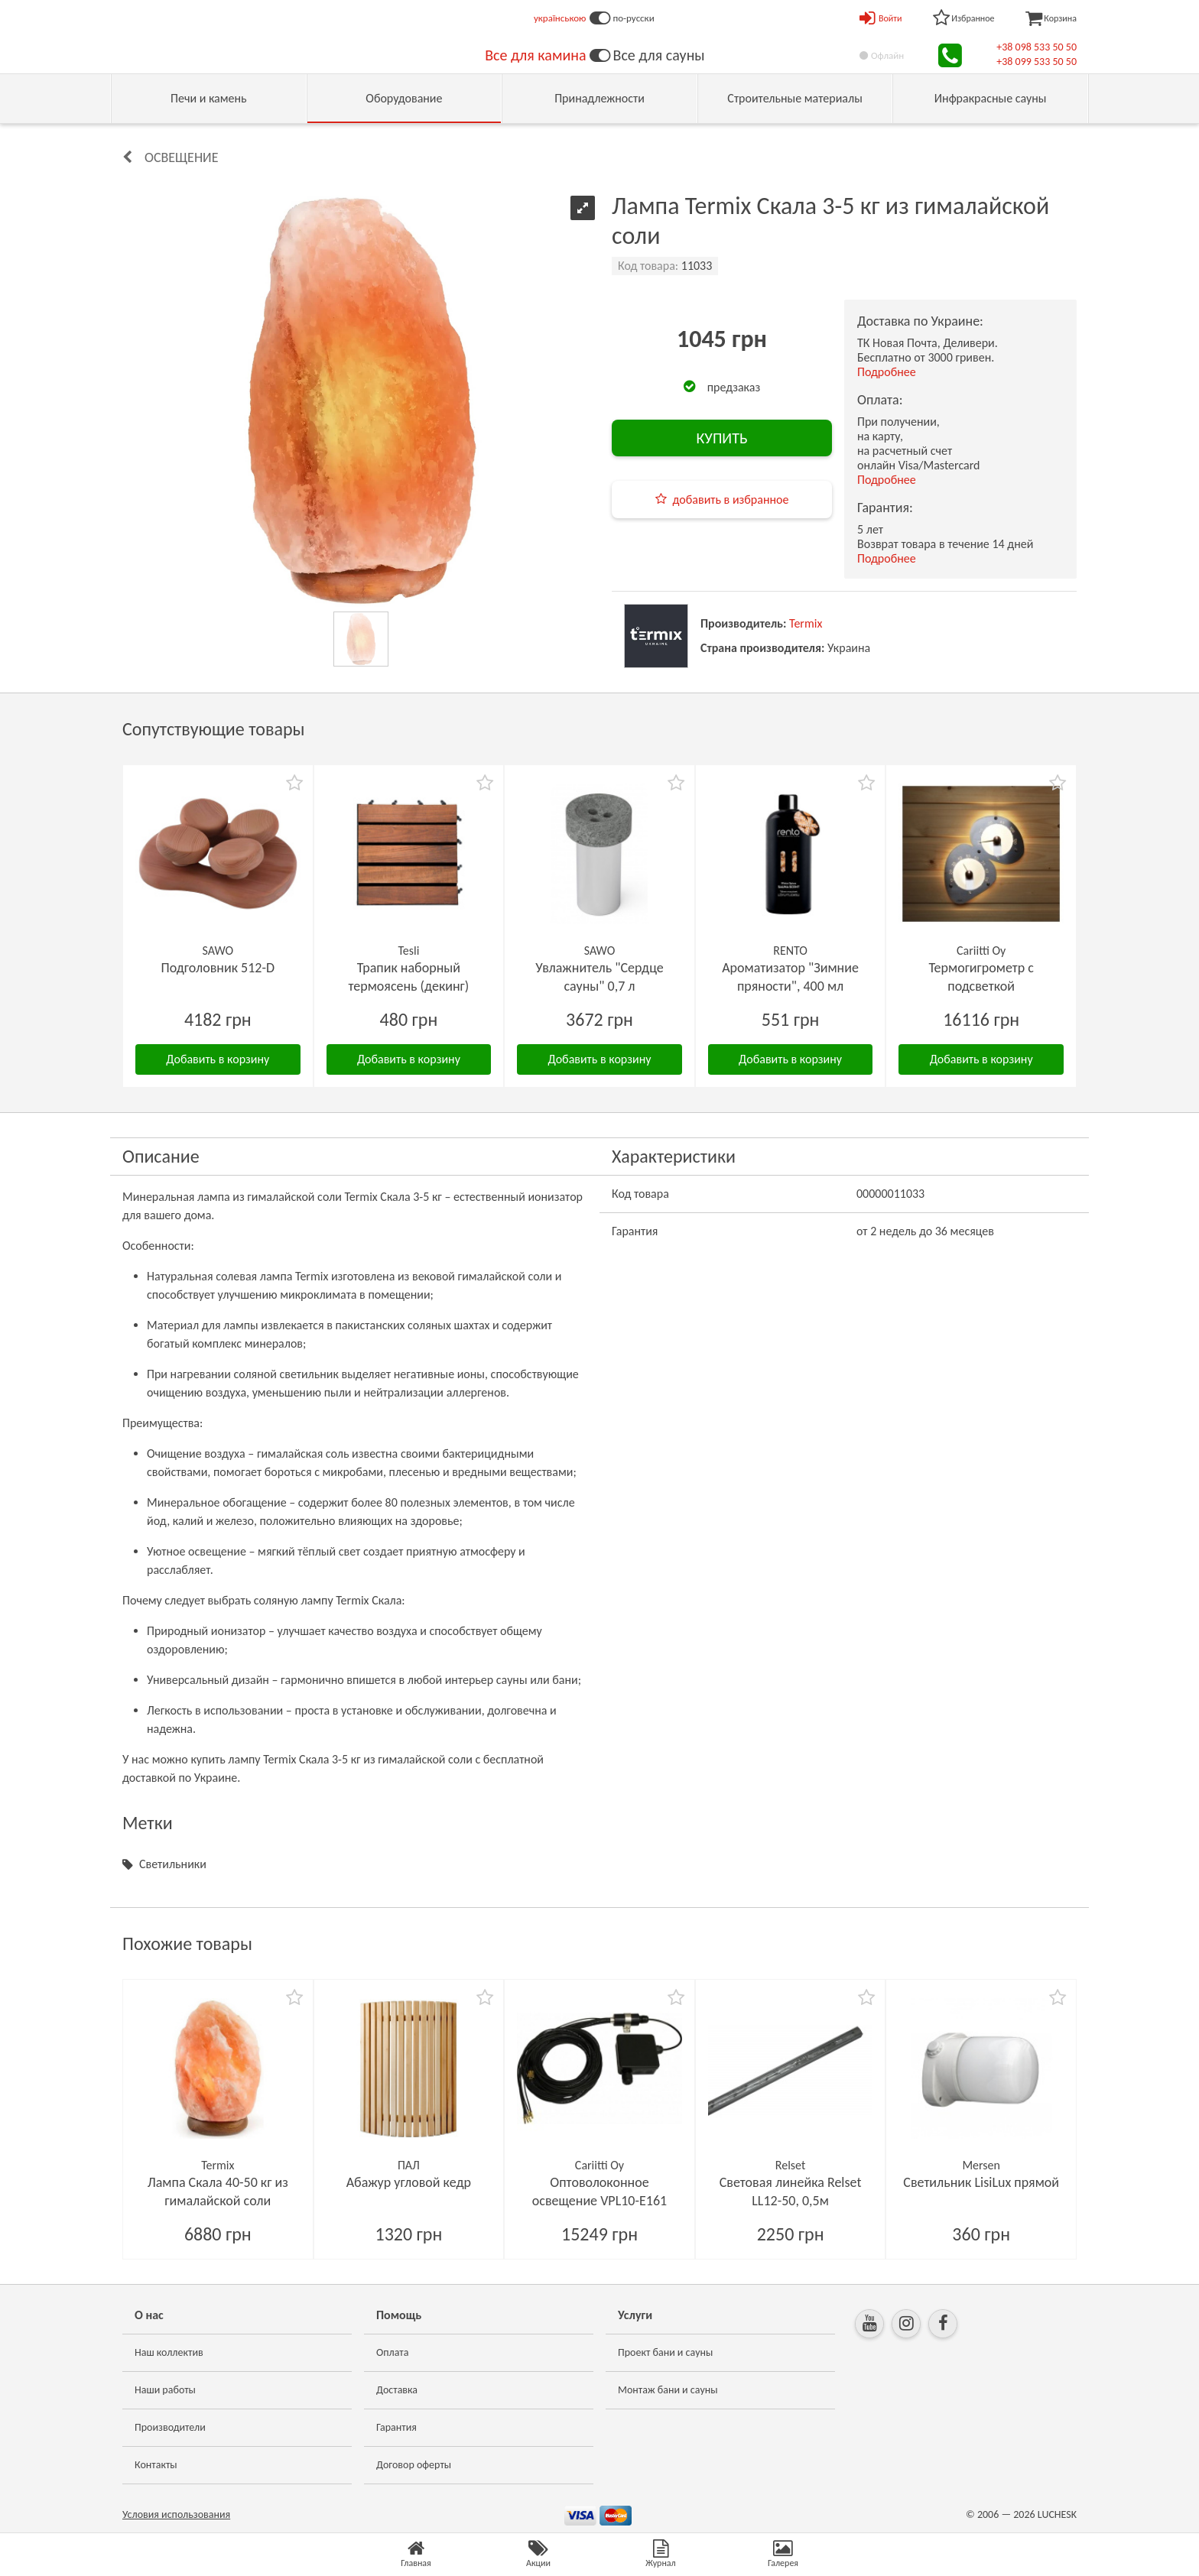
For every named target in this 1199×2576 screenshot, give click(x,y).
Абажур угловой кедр (408, 2182)
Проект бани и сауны (665, 2352)
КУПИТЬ (721, 438)
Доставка (397, 2389)
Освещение (181, 157)
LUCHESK (1057, 2514)
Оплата (392, 2352)
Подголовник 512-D (218, 967)
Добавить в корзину (217, 1059)
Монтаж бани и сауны (668, 2389)
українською (560, 18)
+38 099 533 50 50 (1036, 61)
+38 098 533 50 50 (1036, 47)
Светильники (172, 1864)
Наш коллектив (169, 2352)
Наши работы (165, 2389)
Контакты (156, 2464)
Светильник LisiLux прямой (981, 2182)
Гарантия (396, 2427)
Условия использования (176, 2514)
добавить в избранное (731, 499)
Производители (170, 2427)
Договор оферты (413, 2464)
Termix (805, 623)
